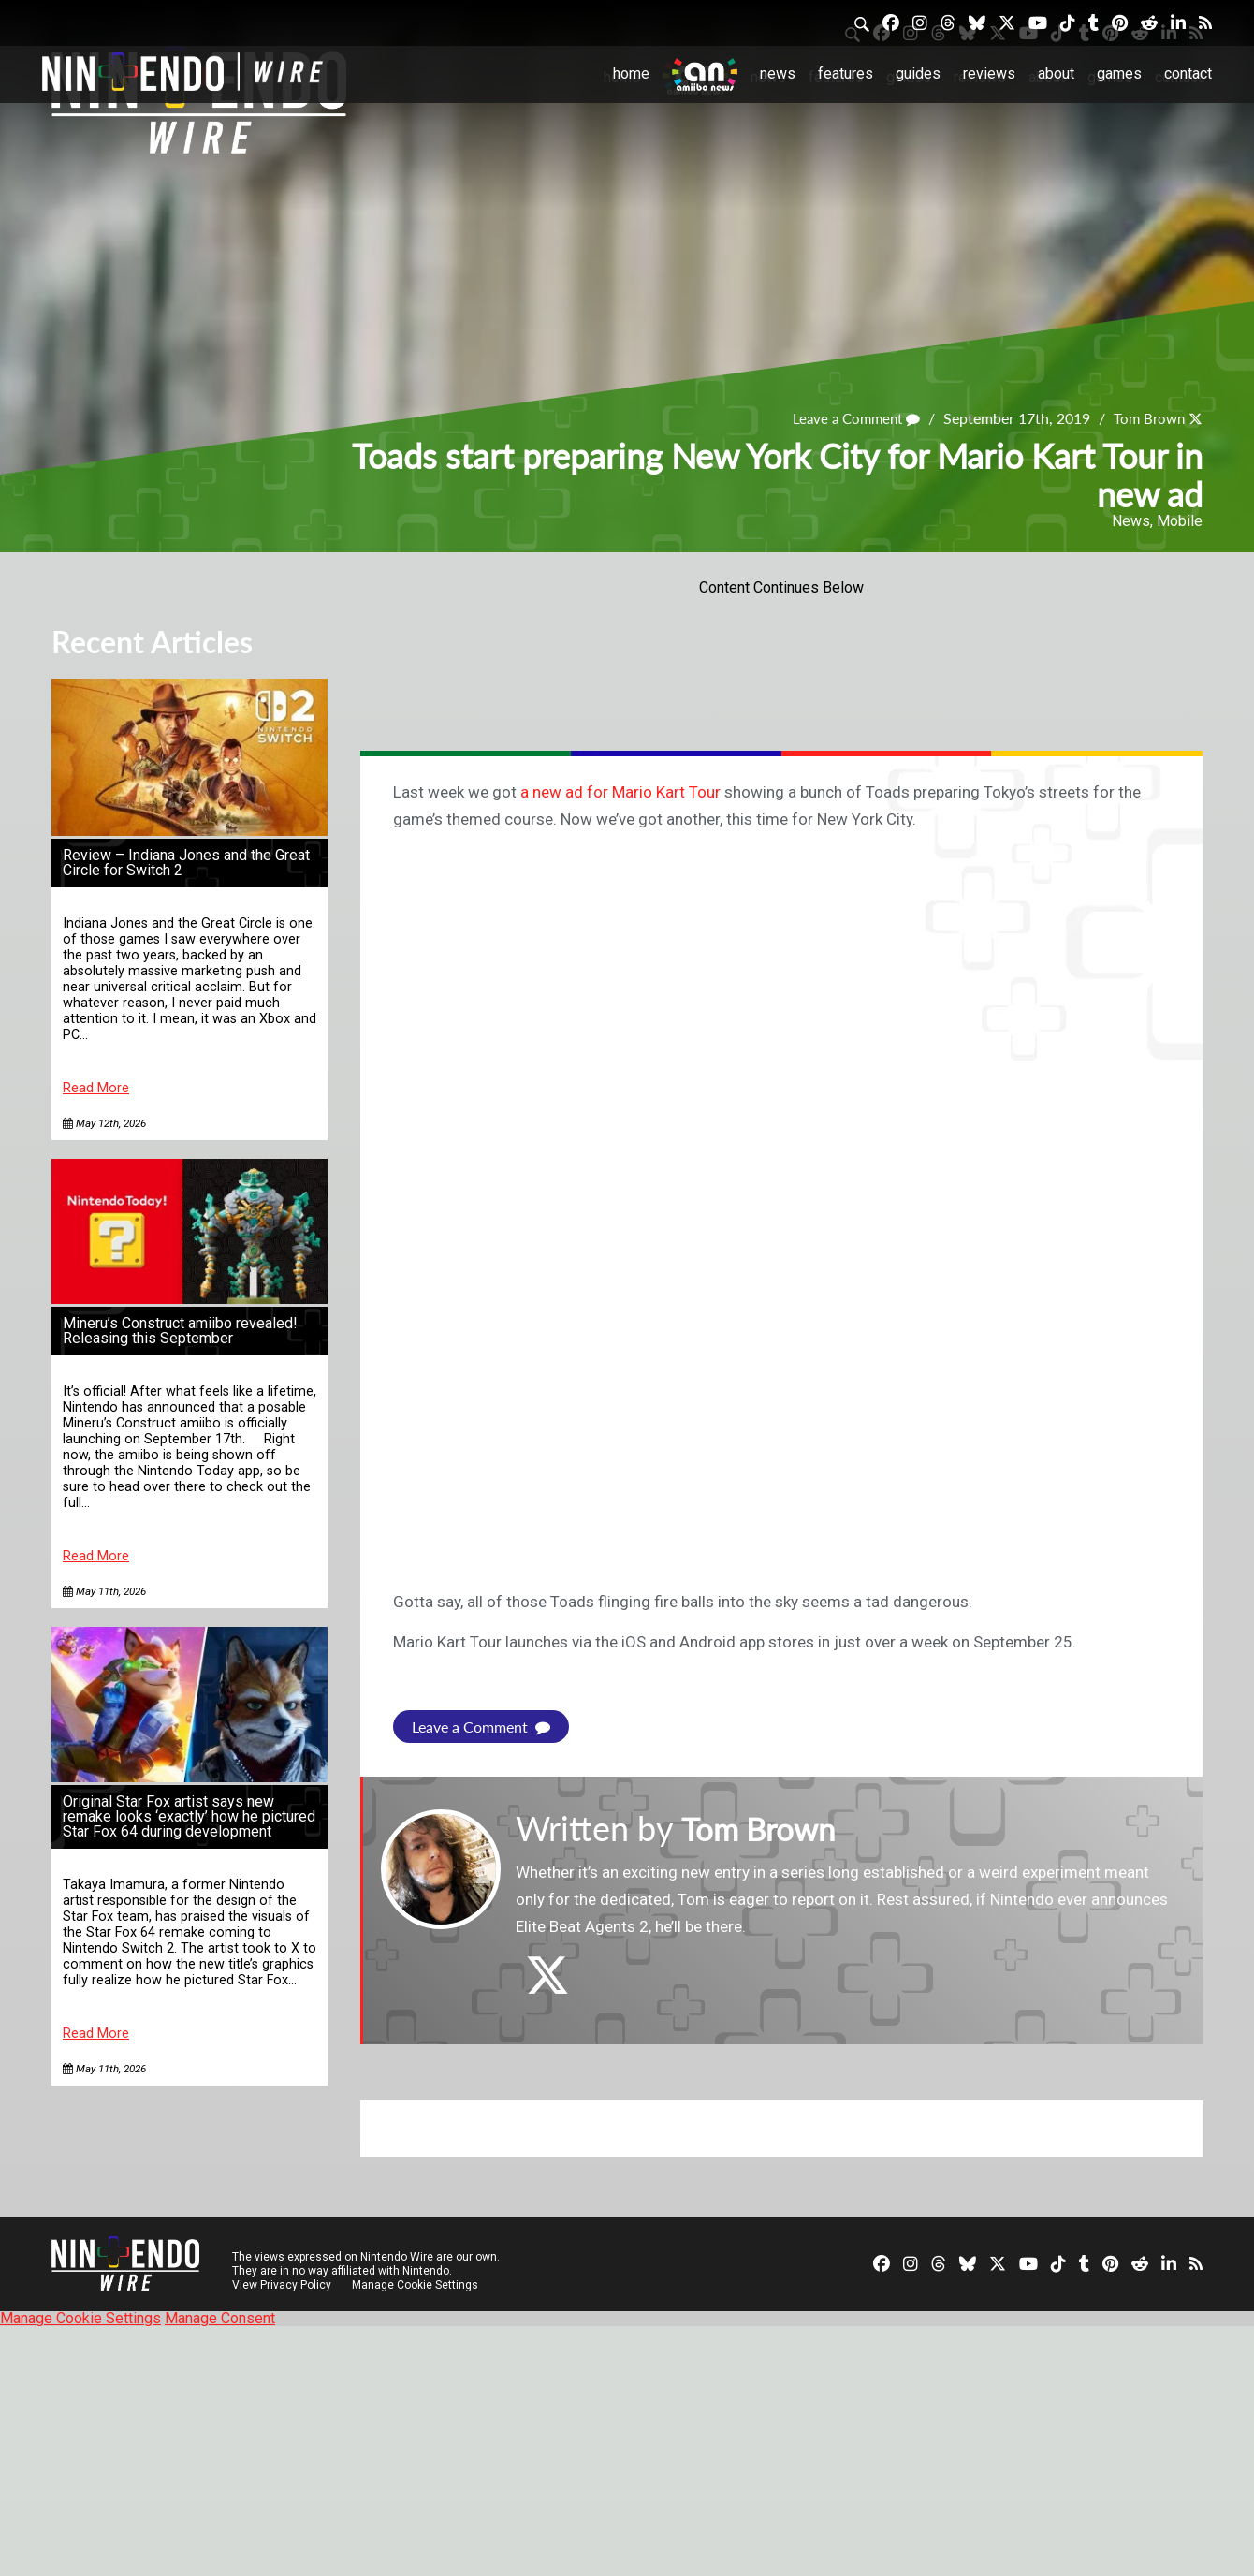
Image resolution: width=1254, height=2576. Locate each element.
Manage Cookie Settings (416, 2284)
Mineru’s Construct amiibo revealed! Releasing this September (180, 1330)
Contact (1188, 73)
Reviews (989, 73)
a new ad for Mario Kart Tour (620, 792)
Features (845, 73)
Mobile (1180, 521)
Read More (96, 1088)
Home (631, 73)
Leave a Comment (847, 419)
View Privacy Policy (281, 2284)
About (1056, 73)
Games (1119, 73)
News (777, 73)
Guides (918, 73)
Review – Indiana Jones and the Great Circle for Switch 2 (186, 862)
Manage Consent (220, 2318)
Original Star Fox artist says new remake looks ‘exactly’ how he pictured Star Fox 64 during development (189, 1816)
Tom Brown (1146, 419)
